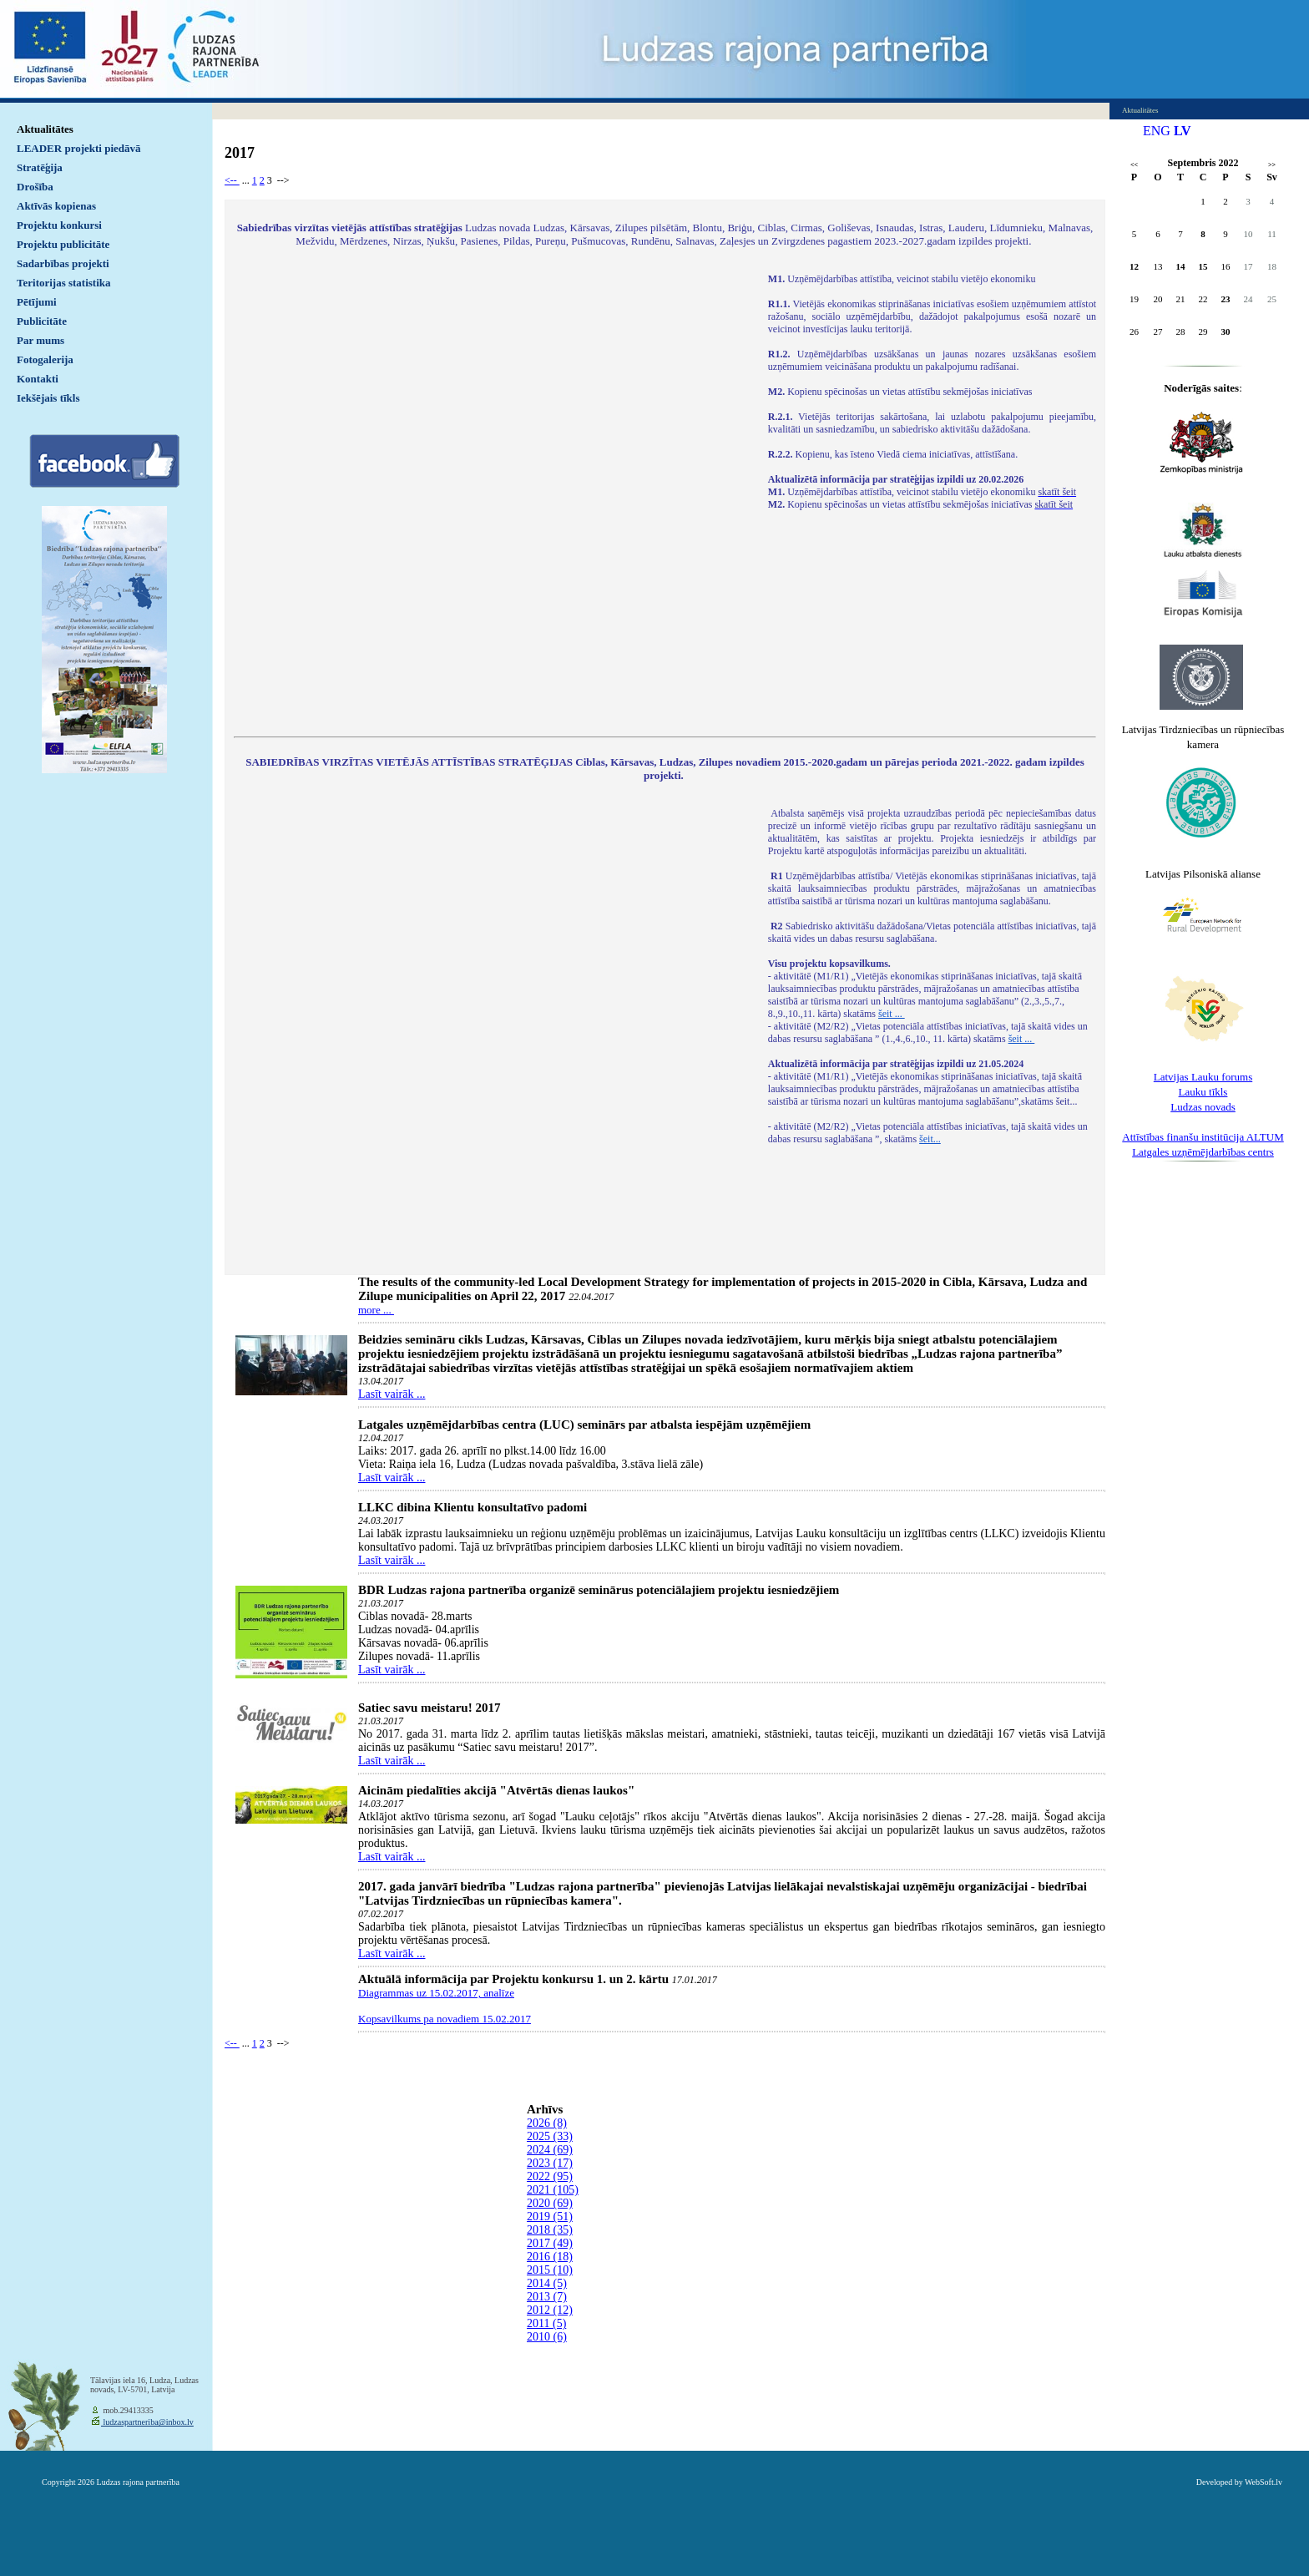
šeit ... (891, 1014)
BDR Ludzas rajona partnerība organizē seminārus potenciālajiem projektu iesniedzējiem (598, 1590)
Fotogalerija (45, 359)
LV (1182, 131)
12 (1134, 266)
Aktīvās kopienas (56, 206)
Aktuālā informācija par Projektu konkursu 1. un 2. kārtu (513, 1979)
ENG (1156, 131)
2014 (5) (547, 2283)
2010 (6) (547, 2337)
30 (1226, 331)
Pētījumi (37, 302)
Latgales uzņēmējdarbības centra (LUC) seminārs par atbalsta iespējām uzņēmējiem (584, 1424)
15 (1203, 266)
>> (1272, 165)
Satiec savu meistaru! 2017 (429, 1707)
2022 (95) (550, 2176)
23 (1226, 299)
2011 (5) (546, 2323)
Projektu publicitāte (63, 244)
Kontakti (37, 378)
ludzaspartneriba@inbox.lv (147, 2422)
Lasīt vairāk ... (391, 1394)
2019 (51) (550, 2216)
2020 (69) (550, 2203)
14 (1180, 266)
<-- (232, 180)
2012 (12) (550, 2310)
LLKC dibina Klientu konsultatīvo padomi (472, 1507)
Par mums (40, 340)
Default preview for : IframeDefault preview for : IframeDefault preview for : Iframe (492, 494)
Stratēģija (40, 167)
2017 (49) (550, 2243)
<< (1134, 165)
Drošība (35, 186)
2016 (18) (550, 2256)
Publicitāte (42, 321)
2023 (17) (550, 2163)
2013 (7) (547, 2296)
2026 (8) (547, 2123)
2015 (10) (550, 2270)
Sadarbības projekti (63, 263)
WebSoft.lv (1263, 2482)
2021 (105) (553, 2190)
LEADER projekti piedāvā (79, 148)
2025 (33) (550, 2136)
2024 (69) (550, 2149)
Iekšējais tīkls (48, 398)
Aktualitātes (45, 129)
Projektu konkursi (59, 225)
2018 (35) (550, 2230)
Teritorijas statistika (64, 282)
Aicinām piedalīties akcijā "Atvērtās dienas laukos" (496, 1790)
